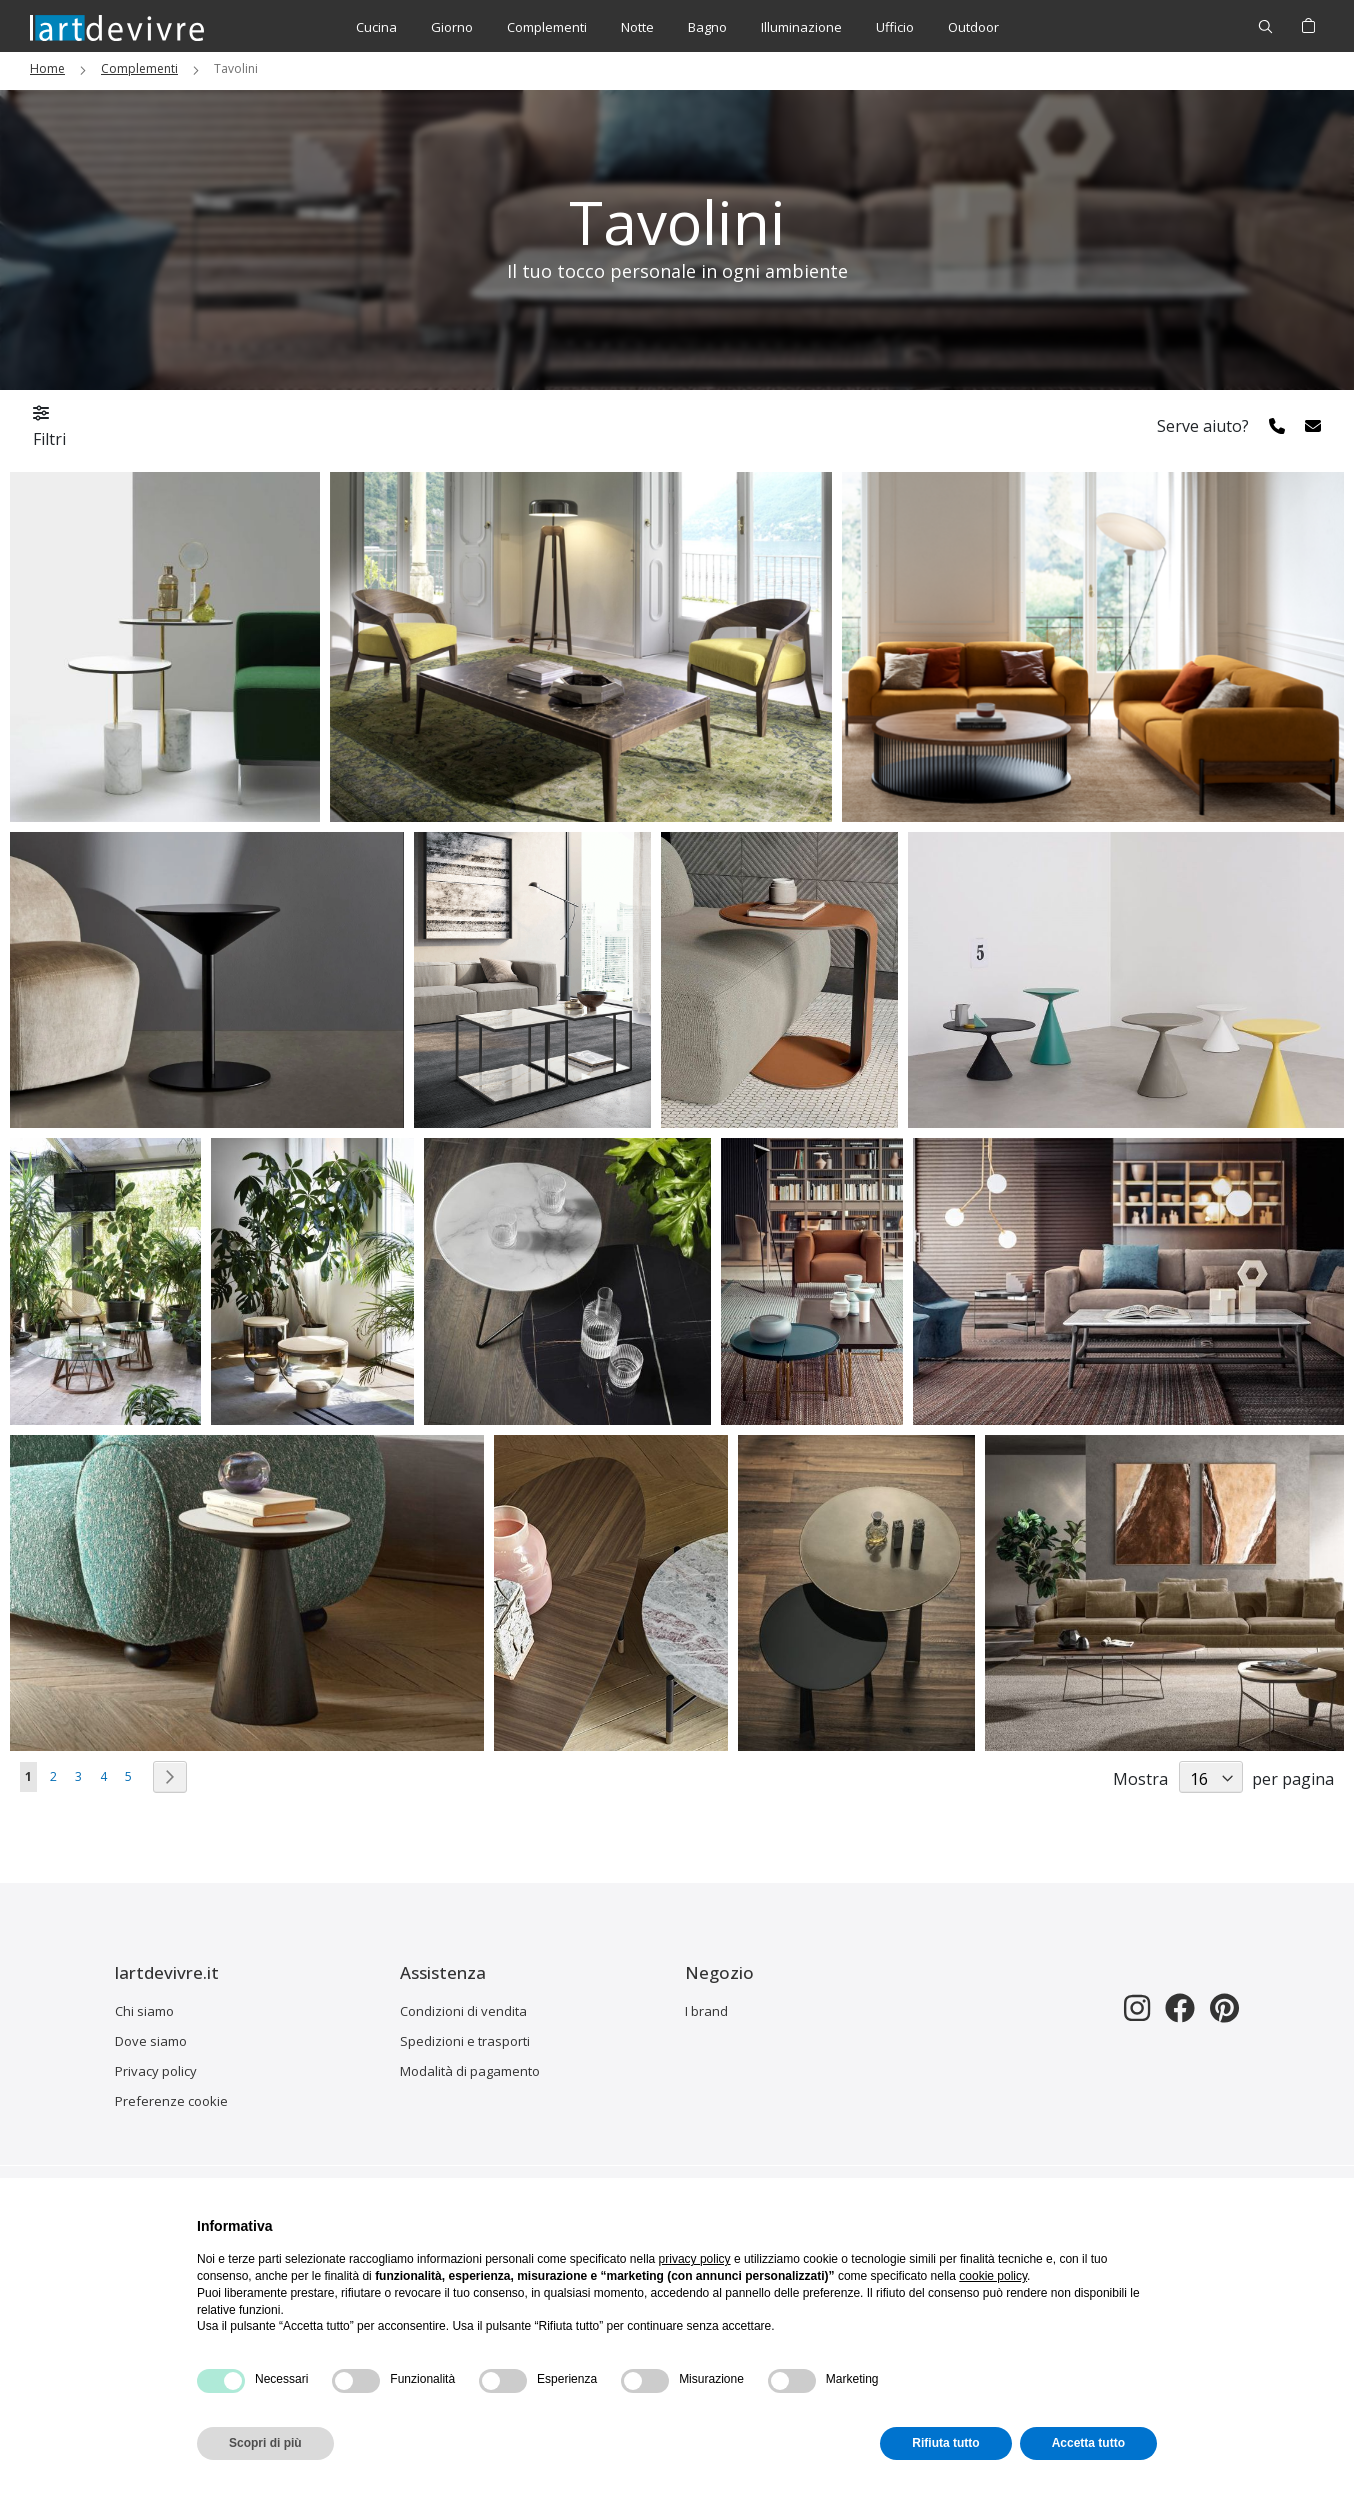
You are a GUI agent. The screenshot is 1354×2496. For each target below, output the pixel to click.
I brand (706, 2011)
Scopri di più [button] (265, 2443)
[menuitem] (376, 27)
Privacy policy (156, 2071)
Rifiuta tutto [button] (945, 2443)
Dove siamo (151, 2041)
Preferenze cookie (171, 2101)
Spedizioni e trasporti (465, 2041)
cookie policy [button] (993, 2276)
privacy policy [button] (695, 2259)
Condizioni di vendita (463, 2011)
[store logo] (117, 27)
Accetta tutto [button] (1088, 2443)
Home (47, 68)
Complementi (139, 68)
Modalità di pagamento (470, 2071)
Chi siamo (144, 2011)
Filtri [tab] (49, 427)
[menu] (677, 27)
